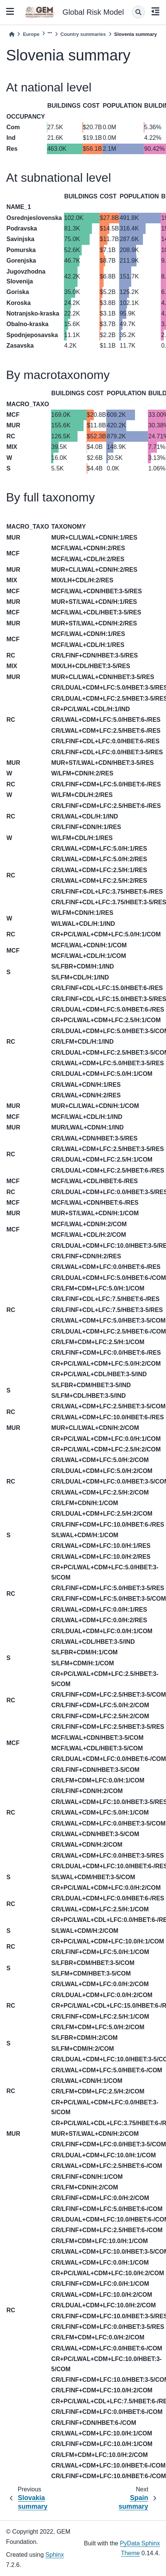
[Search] (138, 12)
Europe (31, 34)
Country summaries (83, 34)
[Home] (11, 34)
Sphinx (54, 2554)
